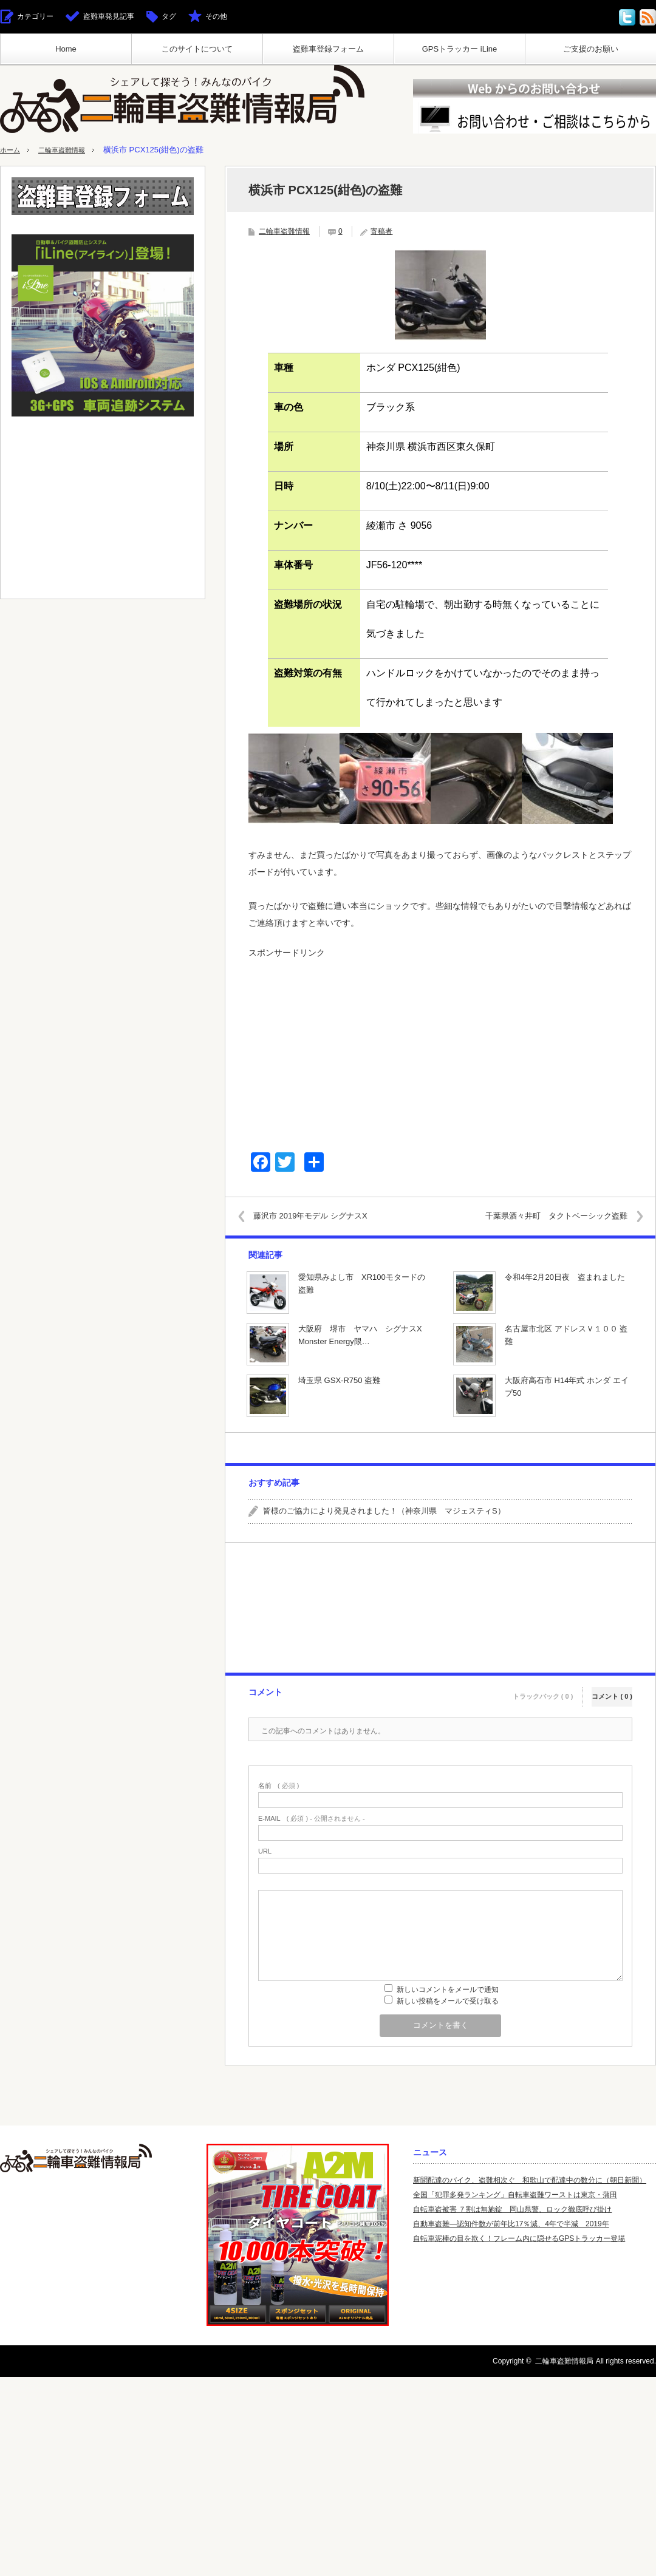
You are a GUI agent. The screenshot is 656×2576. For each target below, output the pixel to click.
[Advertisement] (440, 1050)
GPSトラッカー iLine (459, 48)
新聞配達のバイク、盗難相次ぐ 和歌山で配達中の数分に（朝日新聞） (529, 2180)
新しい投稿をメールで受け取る (448, 2001)
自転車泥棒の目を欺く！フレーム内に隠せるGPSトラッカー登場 (519, 2238)
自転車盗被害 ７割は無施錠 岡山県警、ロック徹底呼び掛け (512, 2209)
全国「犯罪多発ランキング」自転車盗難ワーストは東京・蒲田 (515, 2194)
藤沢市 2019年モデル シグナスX (319, 1215)
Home (66, 48)
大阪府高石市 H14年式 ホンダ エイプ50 (567, 1387)
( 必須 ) (278, 1785)
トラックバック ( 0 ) (543, 1690)
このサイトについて (197, 48)
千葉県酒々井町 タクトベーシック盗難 (548, 1215)
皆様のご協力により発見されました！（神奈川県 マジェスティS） (384, 1510)
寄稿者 (381, 231)
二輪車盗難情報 (69, 149)
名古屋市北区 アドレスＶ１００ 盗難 (566, 1335)
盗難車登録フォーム (328, 48)
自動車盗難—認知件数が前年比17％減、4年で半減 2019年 (511, 2224)
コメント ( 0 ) (612, 1690)
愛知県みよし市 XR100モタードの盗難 (361, 1283)
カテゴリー (35, 16)
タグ (169, 16)
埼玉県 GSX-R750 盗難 (339, 1380)
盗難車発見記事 (108, 16)
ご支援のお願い (590, 48)
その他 (216, 16)
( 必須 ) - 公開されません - (311, 1818)
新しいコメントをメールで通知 (448, 1989)
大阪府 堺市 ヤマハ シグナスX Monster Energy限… (363, 1335)
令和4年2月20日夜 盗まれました (565, 1277)
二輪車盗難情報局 (564, 2361)
